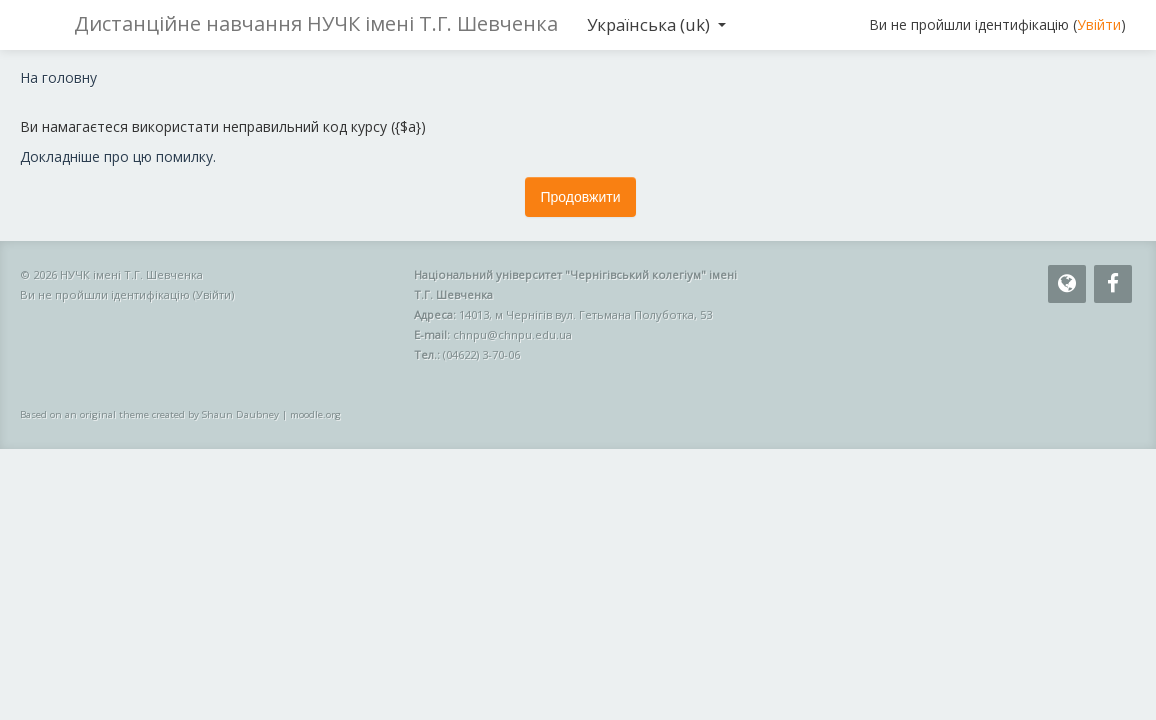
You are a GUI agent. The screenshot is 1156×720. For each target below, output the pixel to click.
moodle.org (315, 414)
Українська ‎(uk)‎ (656, 24)
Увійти (1099, 24)
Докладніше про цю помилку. (118, 156)
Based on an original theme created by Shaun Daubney (149, 414)
